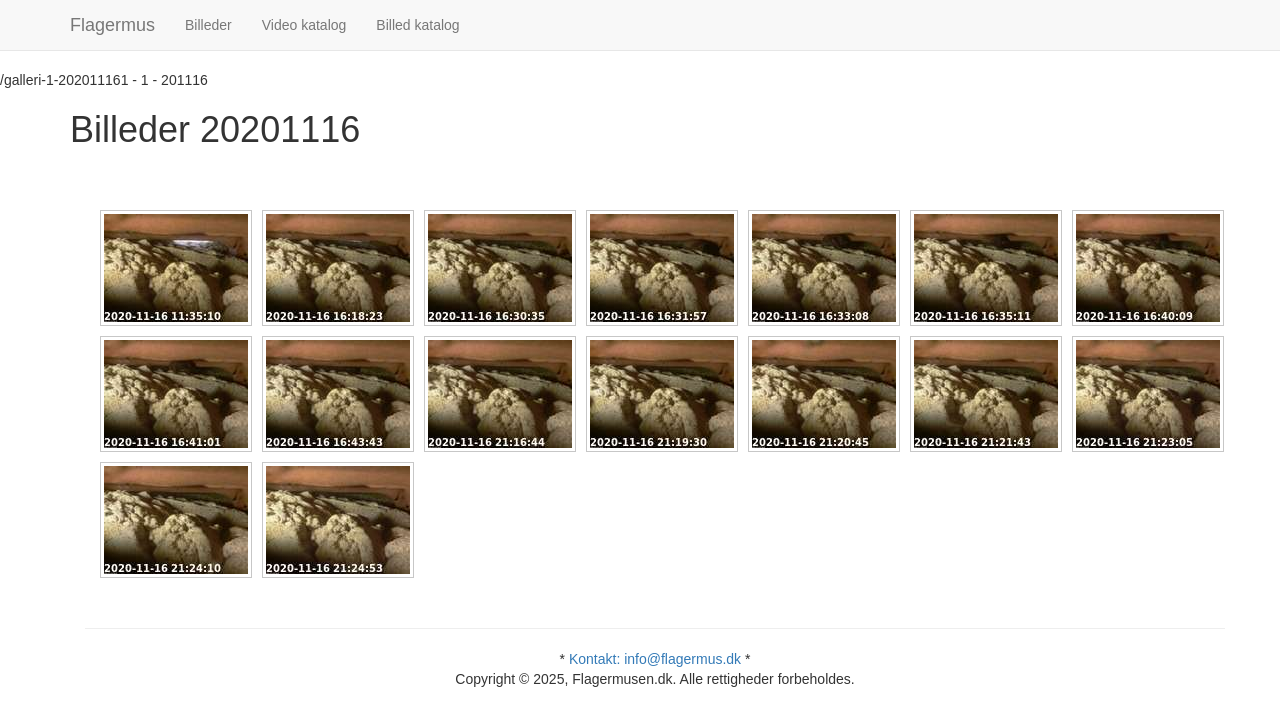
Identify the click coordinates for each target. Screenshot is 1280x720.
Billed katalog (417, 25)
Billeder (208, 25)
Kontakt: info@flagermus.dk (655, 659)
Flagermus (112, 25)
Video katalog (304, 25)
